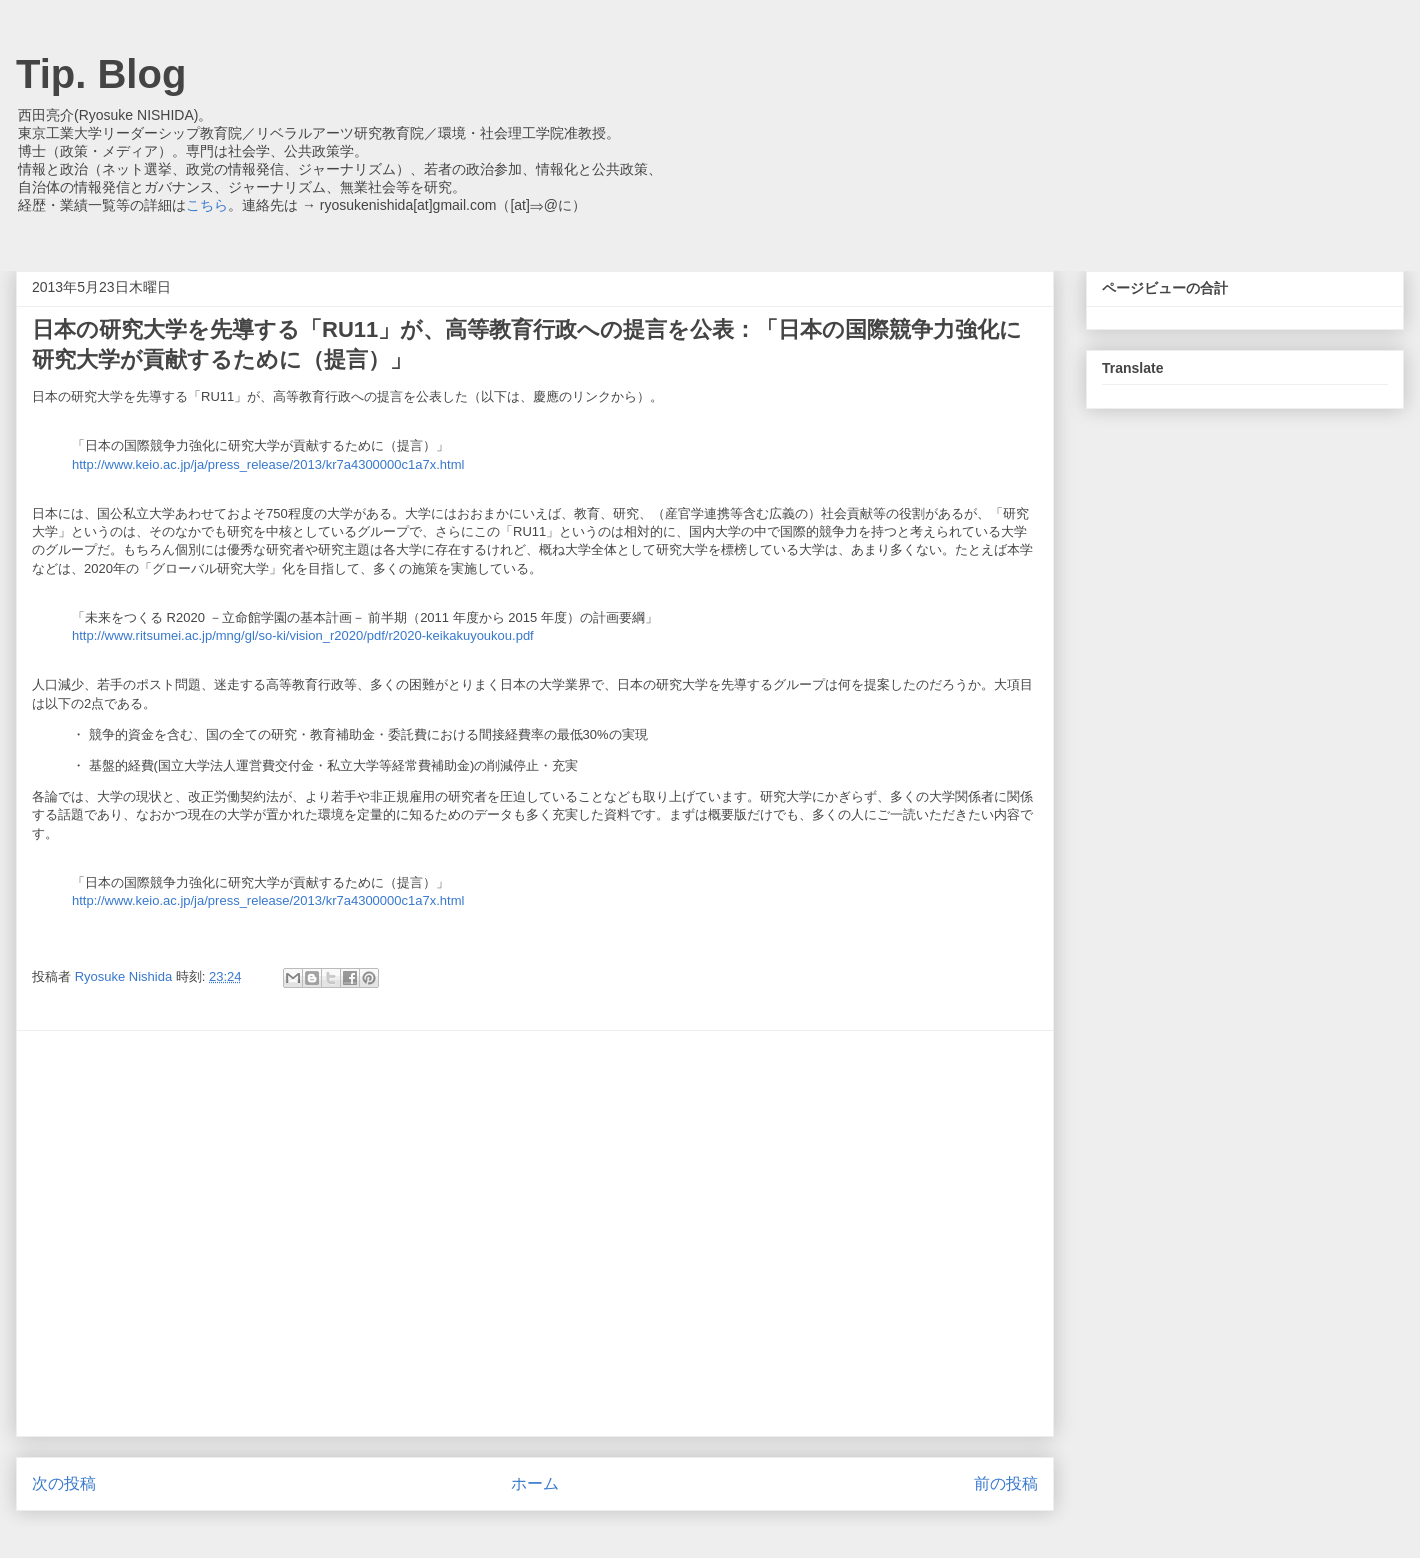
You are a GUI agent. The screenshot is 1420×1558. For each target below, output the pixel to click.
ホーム (535, 1483)
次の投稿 (64, 1483)
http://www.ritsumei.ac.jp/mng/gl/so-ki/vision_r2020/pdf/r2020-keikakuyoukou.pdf (303, 635)
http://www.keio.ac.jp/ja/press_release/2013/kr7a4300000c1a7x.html (268, 464)
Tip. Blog (101, 74)
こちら (207, 205)
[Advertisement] (187, 1233)
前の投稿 (1006, 1483)
